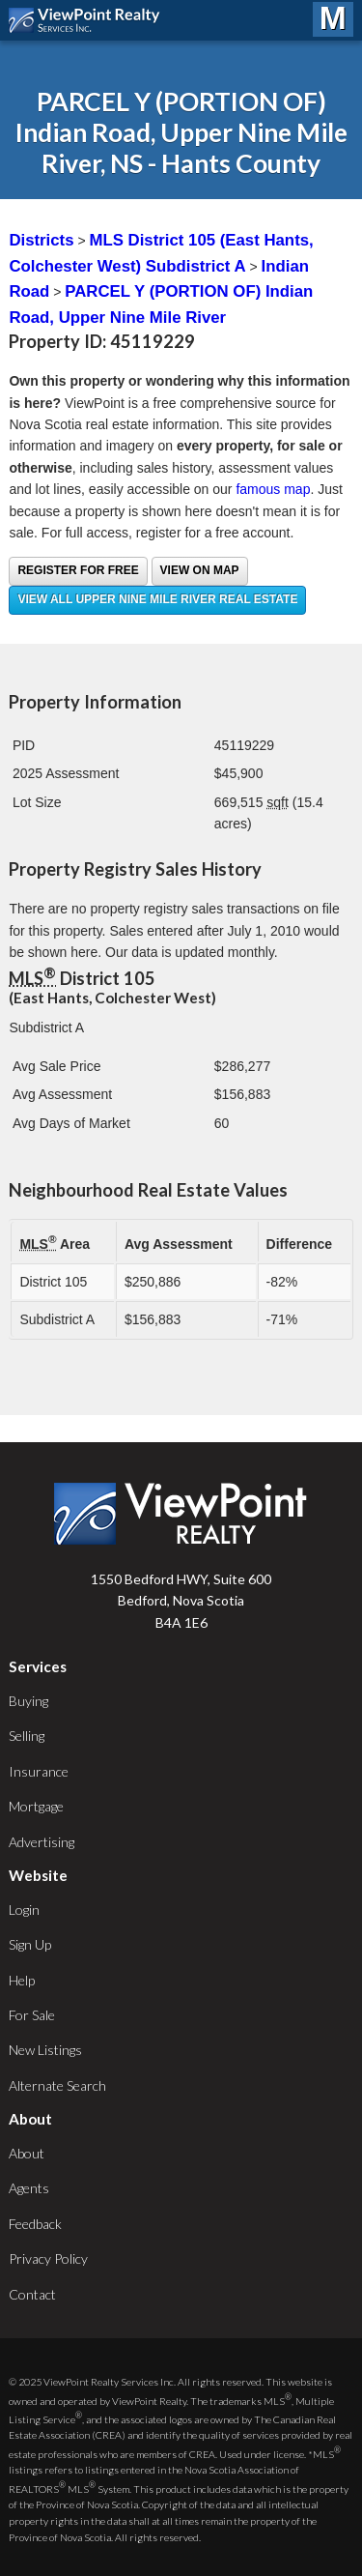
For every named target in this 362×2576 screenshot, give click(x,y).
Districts (41, 240)
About (26, 2153)
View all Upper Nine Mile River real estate (157, 599)
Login (24, 1909)
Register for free (77, 570)
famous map (273, 489)
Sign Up (30, 1944)
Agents (29, 2188)
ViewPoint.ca (89, 20)
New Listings (45, 2049)
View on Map (199, 570)
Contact (32, 2294)
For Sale (32, 2015)
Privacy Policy (48, 2258)
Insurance (39, 1771)
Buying (28, 1701)
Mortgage (36, 1806)
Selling (26, 1735)
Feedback (35, 2223)
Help (22, 1980)
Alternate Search (57, 2085)
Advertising (41, 1842)
